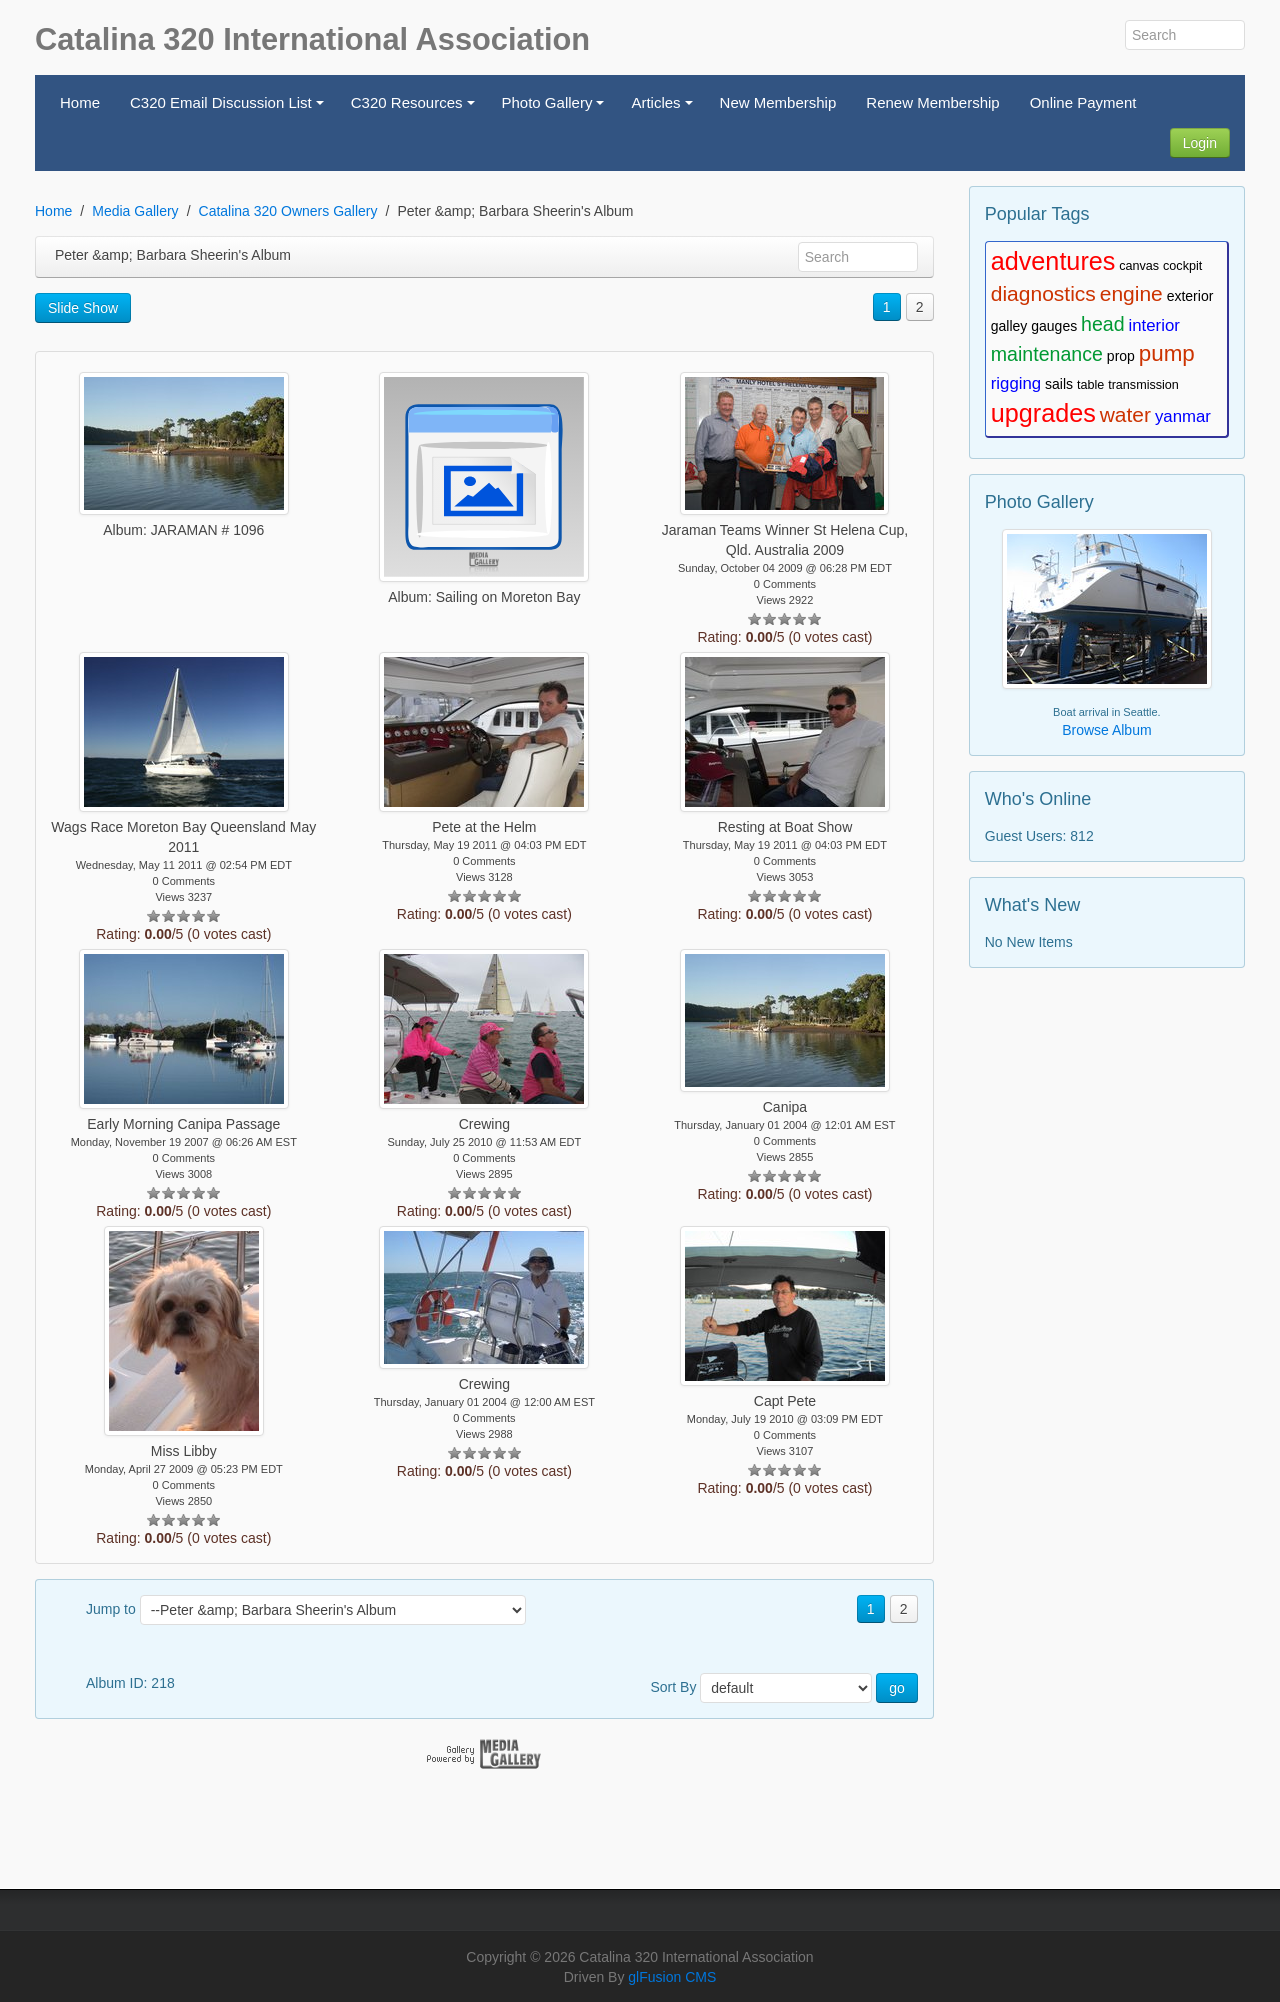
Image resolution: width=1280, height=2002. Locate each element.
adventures (1053, 261)
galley (1009, 326)
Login (1200, 143)
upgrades (1043, 413)
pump (1167, 353)
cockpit (1182, 266)
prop (1121, 356)
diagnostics (1043, 293)
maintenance (1047, 354)
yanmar (1183, 416)
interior (1154, 325)
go (897, 1688)
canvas (1139, 266)
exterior (1190, 296)
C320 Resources (415, 108)
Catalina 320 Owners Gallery (288, 211)
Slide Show (83, 308)
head (1103, 324)
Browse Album (1106, 730)
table (1090, 385)
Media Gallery (135, 211)
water (1125, 414)
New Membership (778, 102)
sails (1059, 384)
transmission (1143, 385)
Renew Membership (932, 102)
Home (80, 102)
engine (1131, 293)
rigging (1016, 383)
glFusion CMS (672, 1977)
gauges (1054, 326)
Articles (664, 108)
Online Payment (1083, 102)
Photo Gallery (556, 108)
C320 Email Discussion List (229, 108)
